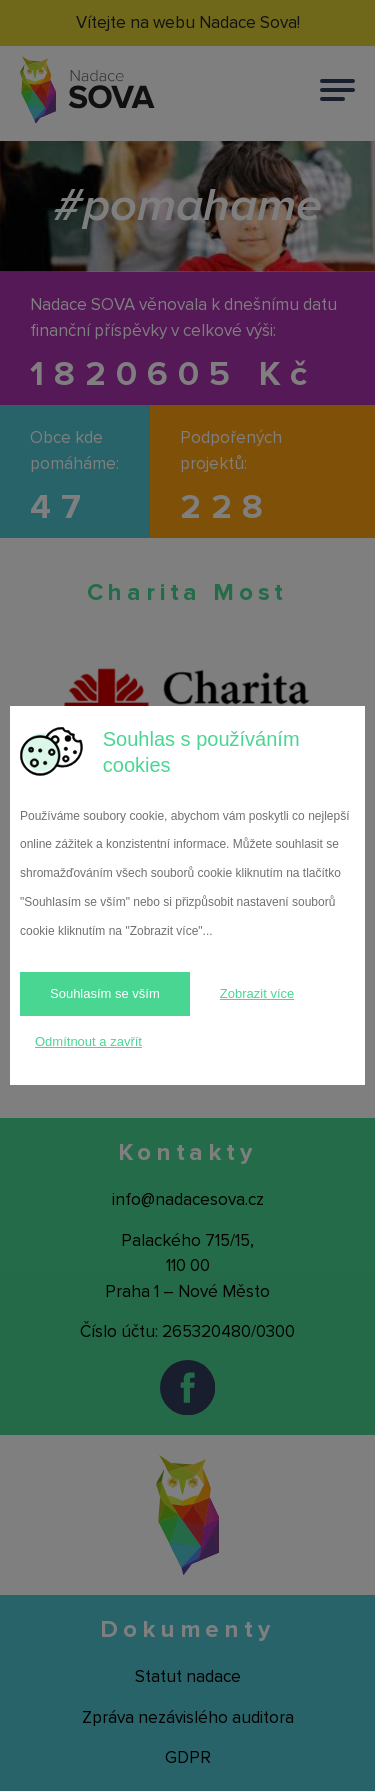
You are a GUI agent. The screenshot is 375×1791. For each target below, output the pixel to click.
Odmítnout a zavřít (88, 1041)
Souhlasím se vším (105, 993)
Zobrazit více (257, 993)
